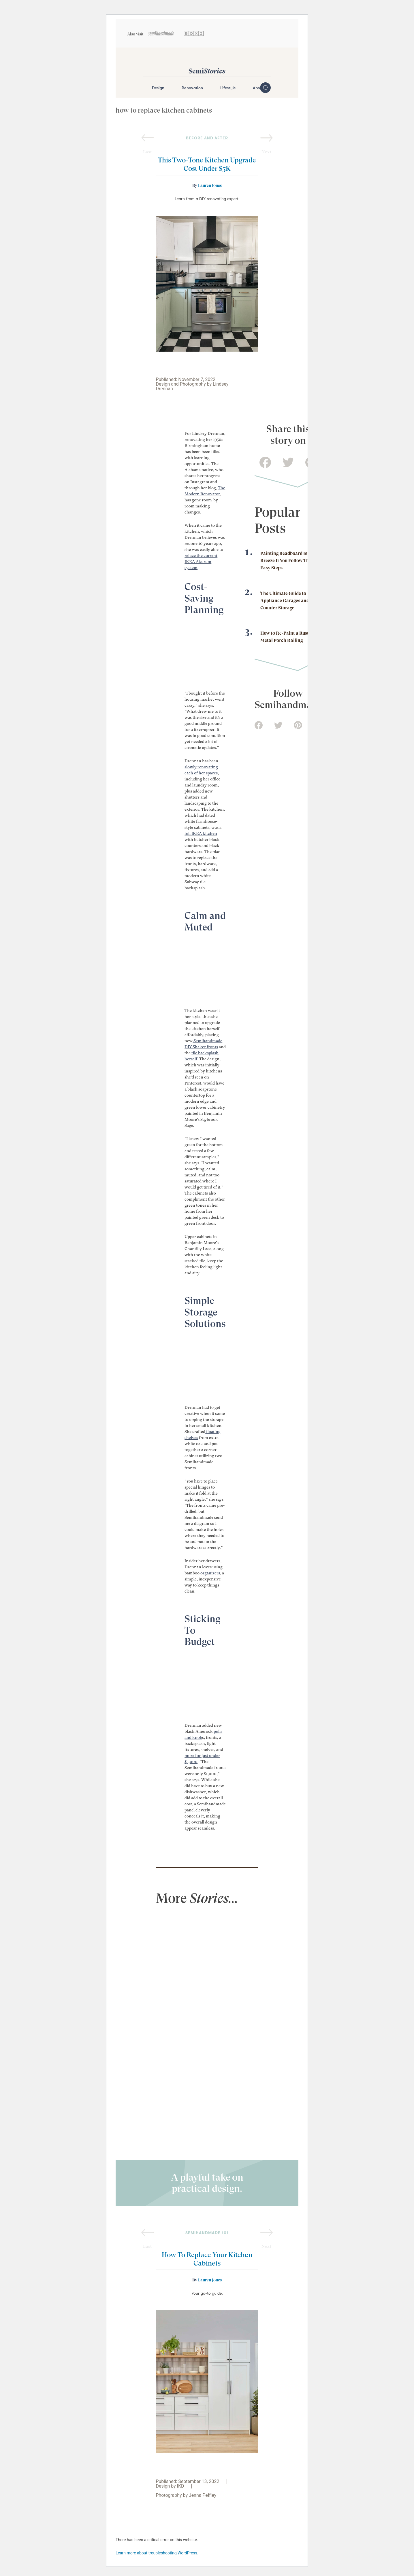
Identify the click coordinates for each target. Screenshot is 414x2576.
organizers (210, 1573)
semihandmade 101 (207, 2232)
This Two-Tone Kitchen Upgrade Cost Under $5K (207, 164)
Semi (207, 71)
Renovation (192, 88)
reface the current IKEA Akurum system (201, 561)
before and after (207, 138)
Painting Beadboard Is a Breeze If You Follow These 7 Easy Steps (289, 560)
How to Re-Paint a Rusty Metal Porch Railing (285, 636)
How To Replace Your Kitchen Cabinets (207, 2259)
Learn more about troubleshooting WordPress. (157, 2553)
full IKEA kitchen (201, 833)
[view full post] (177, 1943)
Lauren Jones (210, 185)
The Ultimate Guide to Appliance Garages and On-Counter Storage (289, 601)
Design (158, 88)
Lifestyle (228, 88)
